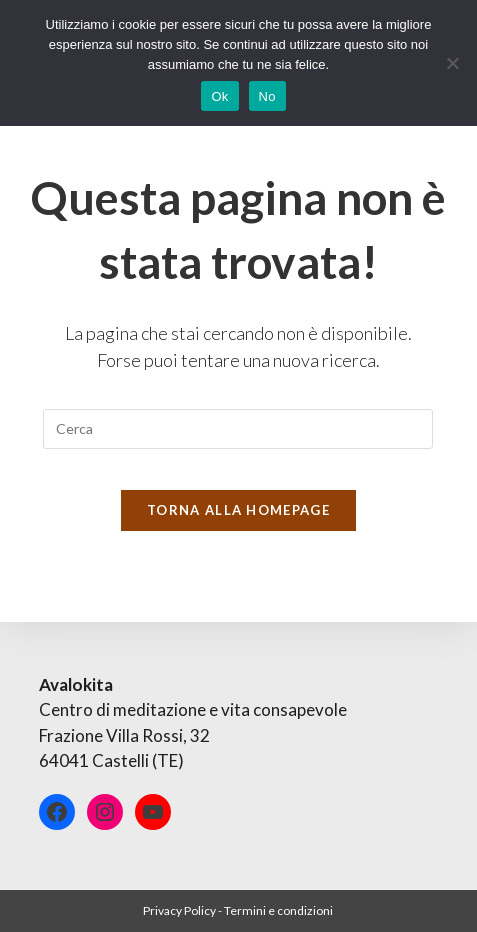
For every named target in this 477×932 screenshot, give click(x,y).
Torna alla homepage (238, 510)
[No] (452, 63)
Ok (219, 96)
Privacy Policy (179, 910)
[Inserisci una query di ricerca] (238, 429)
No (267, 96)
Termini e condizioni (278, 910)
